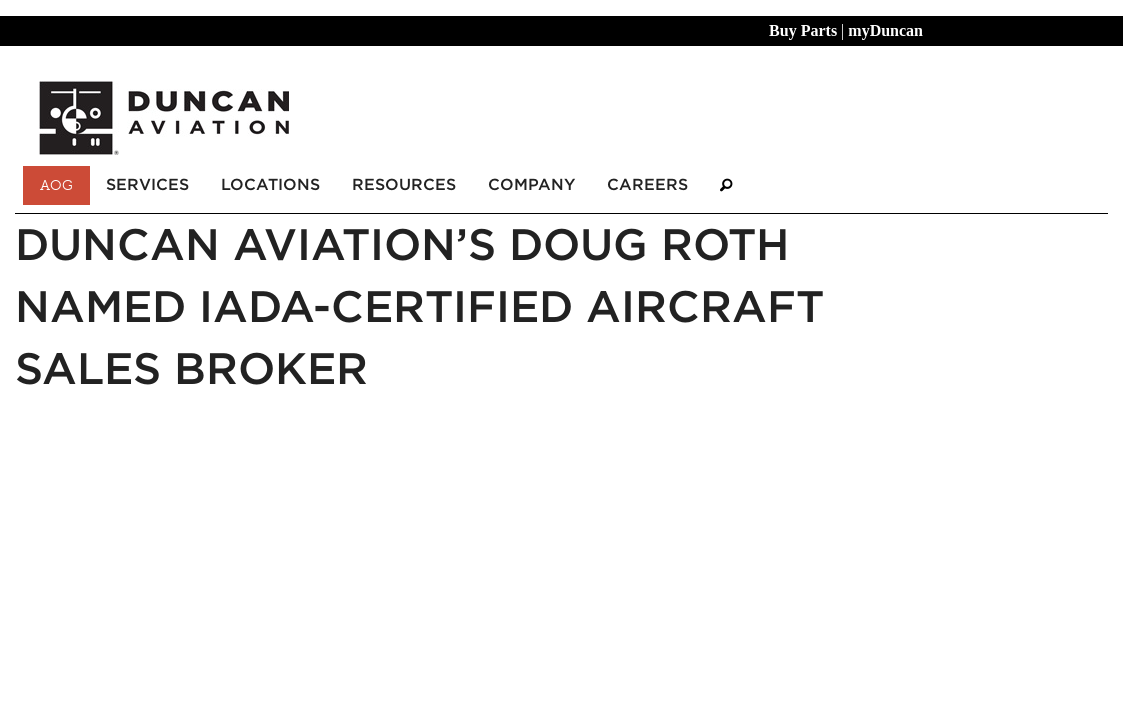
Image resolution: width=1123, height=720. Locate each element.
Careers (647, 184)
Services (147, 184)
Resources (404, 184)
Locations (270, 184)
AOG (56, 185)
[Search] (726, 185)
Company (531, 184)
